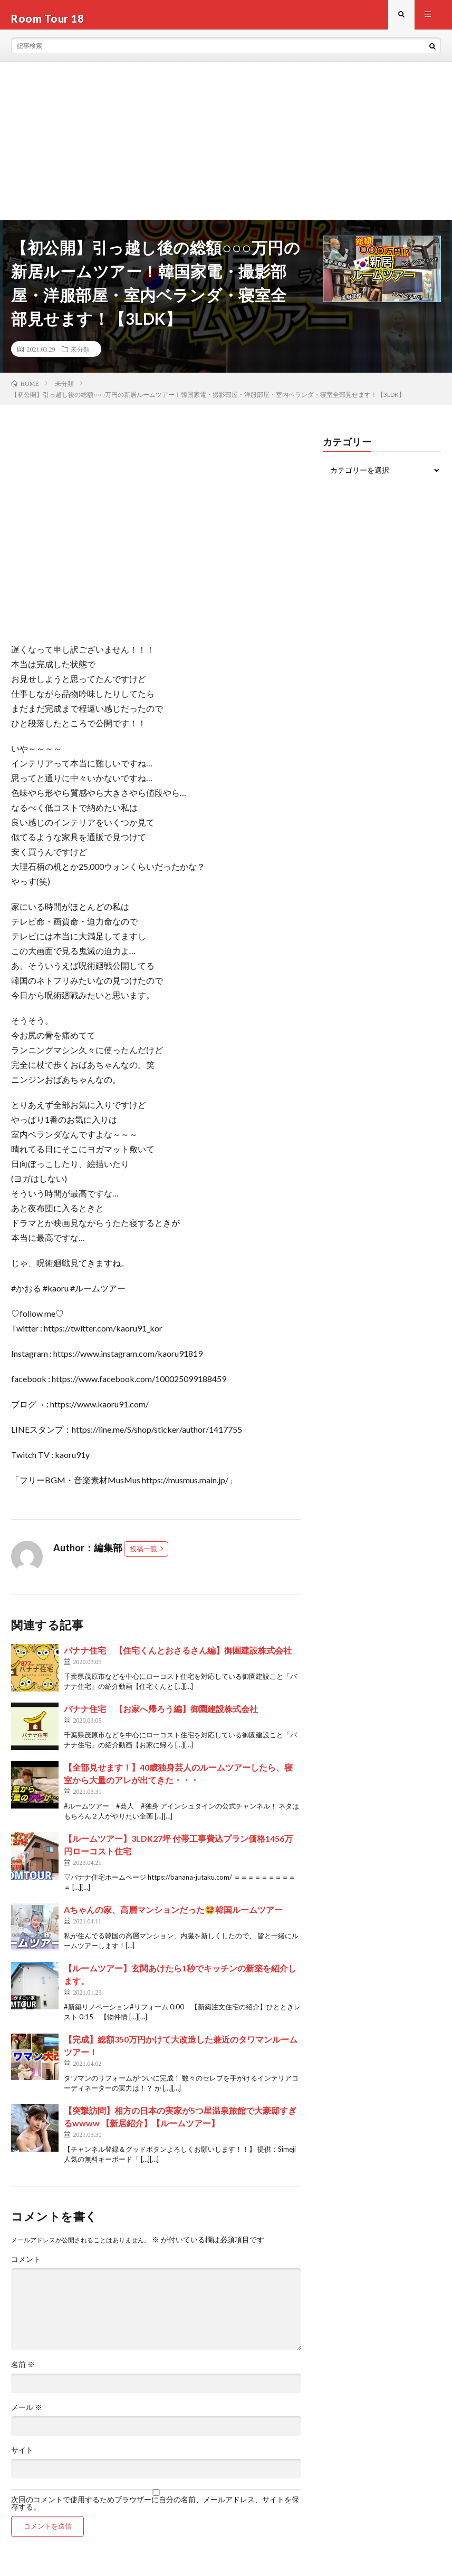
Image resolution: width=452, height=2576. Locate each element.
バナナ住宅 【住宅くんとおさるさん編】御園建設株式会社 (178, 1657)
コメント (26, 2266)
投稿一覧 (143, 1556)
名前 (23, 2372)
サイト (22, 2457)
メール (26, 2414)
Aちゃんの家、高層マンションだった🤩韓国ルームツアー (173, 1917)
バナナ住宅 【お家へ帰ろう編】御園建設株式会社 (161, 1716)
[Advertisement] (226, 148)
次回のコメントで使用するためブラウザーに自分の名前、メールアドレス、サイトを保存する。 (155, 2510)
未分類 (80, 356)
